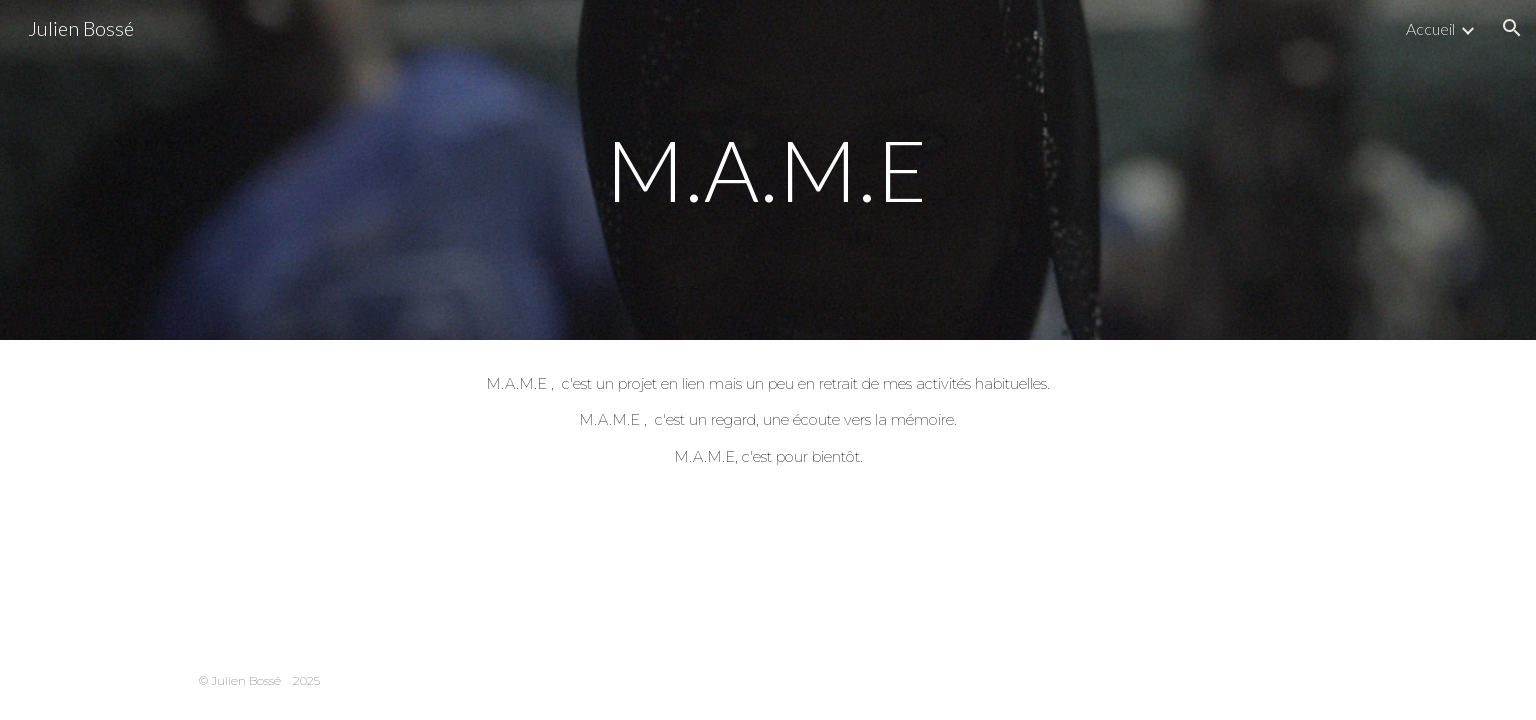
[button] (1512, 28)
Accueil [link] (1430, 28)
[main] (768, 169)
